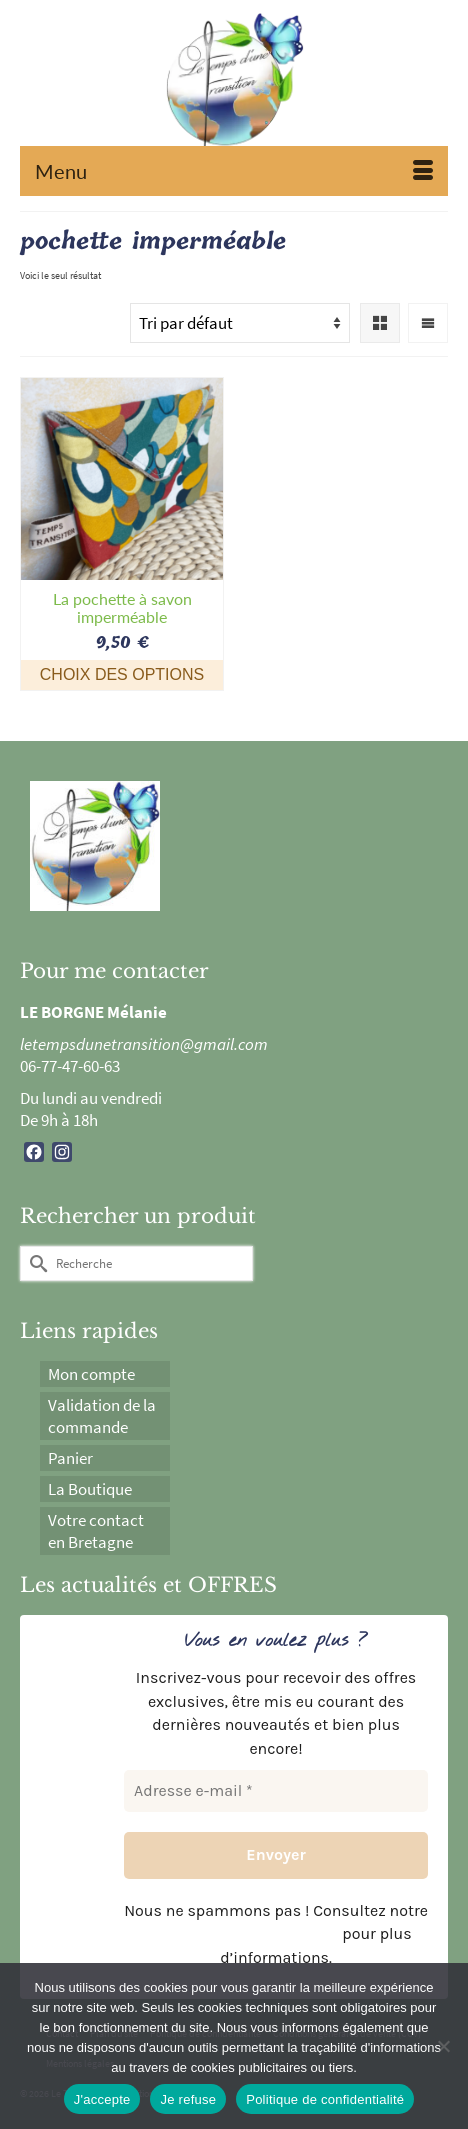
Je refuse (188, 2099)
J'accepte (102, 2099)
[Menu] (234, 171)
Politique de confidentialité (325, 2099)
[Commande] (240, 323)
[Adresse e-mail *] (276, 1791)
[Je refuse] (443, 2046)
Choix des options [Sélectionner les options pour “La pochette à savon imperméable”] (122, 674)
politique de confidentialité (239, 1933)
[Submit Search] (35, 1263)
